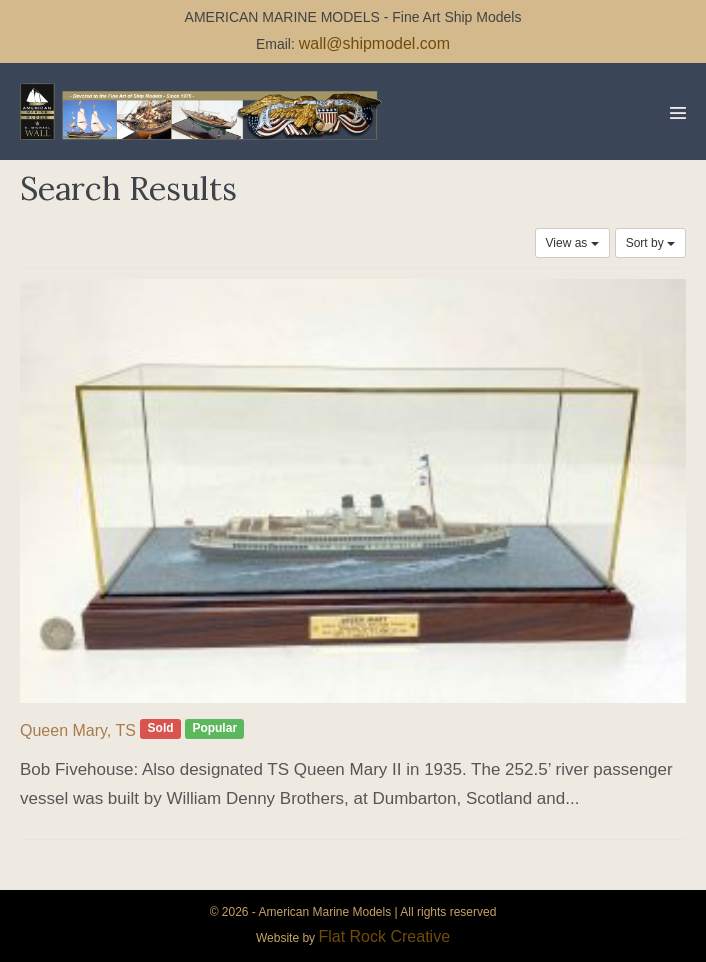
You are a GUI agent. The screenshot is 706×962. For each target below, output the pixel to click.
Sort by (650, 243)
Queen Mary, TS (78, 730)
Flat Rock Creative (384, 936)
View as (572, 243)
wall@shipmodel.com (374, 43)
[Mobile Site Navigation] (678, 113)
